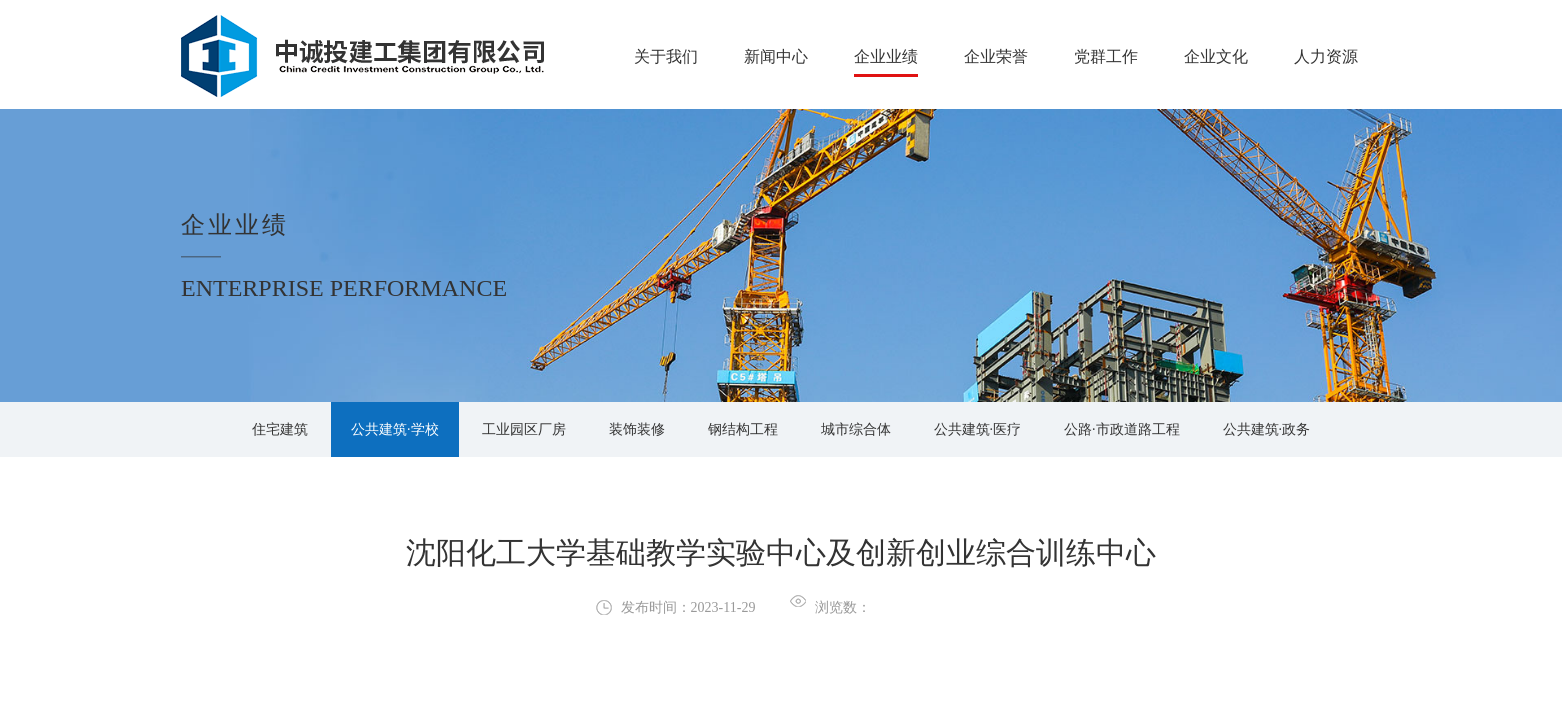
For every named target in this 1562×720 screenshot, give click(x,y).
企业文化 (1216, 56)
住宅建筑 (280, 429)
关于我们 (666, 56)
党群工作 (1106, 56)
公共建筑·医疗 (978, 429)
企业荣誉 (996, 56)
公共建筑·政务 (1267, 429)
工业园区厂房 (524, 429)
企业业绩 (886, 56)
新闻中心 (776, 56)
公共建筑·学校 (395, 429)
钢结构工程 (743, 429)
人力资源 (1326, 56)
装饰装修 (637, 429)
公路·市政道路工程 (1122, 429)
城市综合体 (856, 429)
